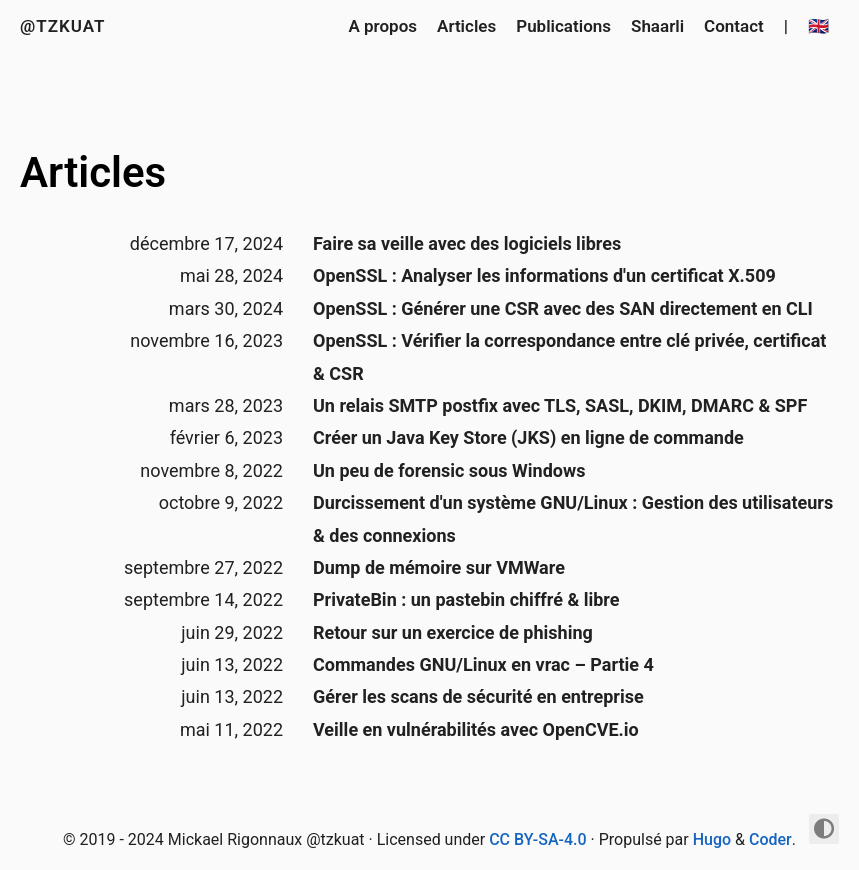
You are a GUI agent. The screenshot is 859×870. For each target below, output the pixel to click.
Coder (770, 839)
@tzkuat (63, 26)
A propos (382, 26)
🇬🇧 (818, 26)
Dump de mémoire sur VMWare (439, 567)
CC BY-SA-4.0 (537, 839)
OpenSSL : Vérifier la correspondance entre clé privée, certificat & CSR (569, 356)
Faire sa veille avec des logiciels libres (467, 243)
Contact (734, 26)
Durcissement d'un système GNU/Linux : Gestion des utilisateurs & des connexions (573, 518)
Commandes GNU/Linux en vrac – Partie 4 (483, 664)
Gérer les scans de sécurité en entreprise (478, 696)
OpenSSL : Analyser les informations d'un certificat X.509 (544, 275)
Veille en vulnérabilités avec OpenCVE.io (476, 729)
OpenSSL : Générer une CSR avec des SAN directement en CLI (563, 308)
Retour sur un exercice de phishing (453, 632)
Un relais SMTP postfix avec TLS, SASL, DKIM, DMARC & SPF (560, 405)
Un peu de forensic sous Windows (449, 470)
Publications (563, 26)
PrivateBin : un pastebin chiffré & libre (466, 599)
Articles (466, 26)
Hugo (712, 839)
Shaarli (657, 26)
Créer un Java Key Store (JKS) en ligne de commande (528, 437)
